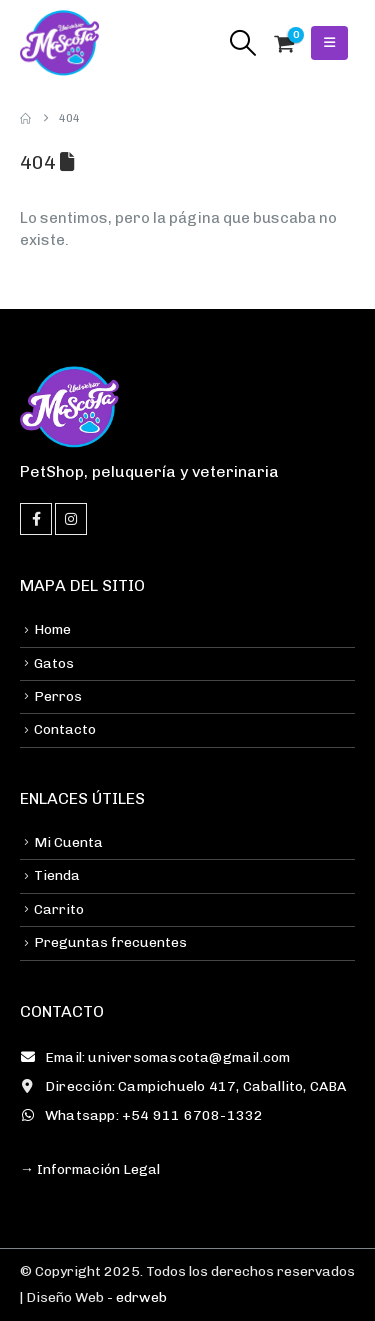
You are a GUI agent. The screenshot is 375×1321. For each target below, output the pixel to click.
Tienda (57, 875)
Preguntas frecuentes (110, 942)
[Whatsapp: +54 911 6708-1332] (187, 1116)
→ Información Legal (90, 1169)
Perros (58, 696)
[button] (242, 43)
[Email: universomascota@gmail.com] (187, 1058)
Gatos (54, 663)
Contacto (65, 729)
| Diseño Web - (93, 1297)
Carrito (59, 909)
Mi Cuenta (68, 842)
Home (52, 629)
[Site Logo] (60, 43)
